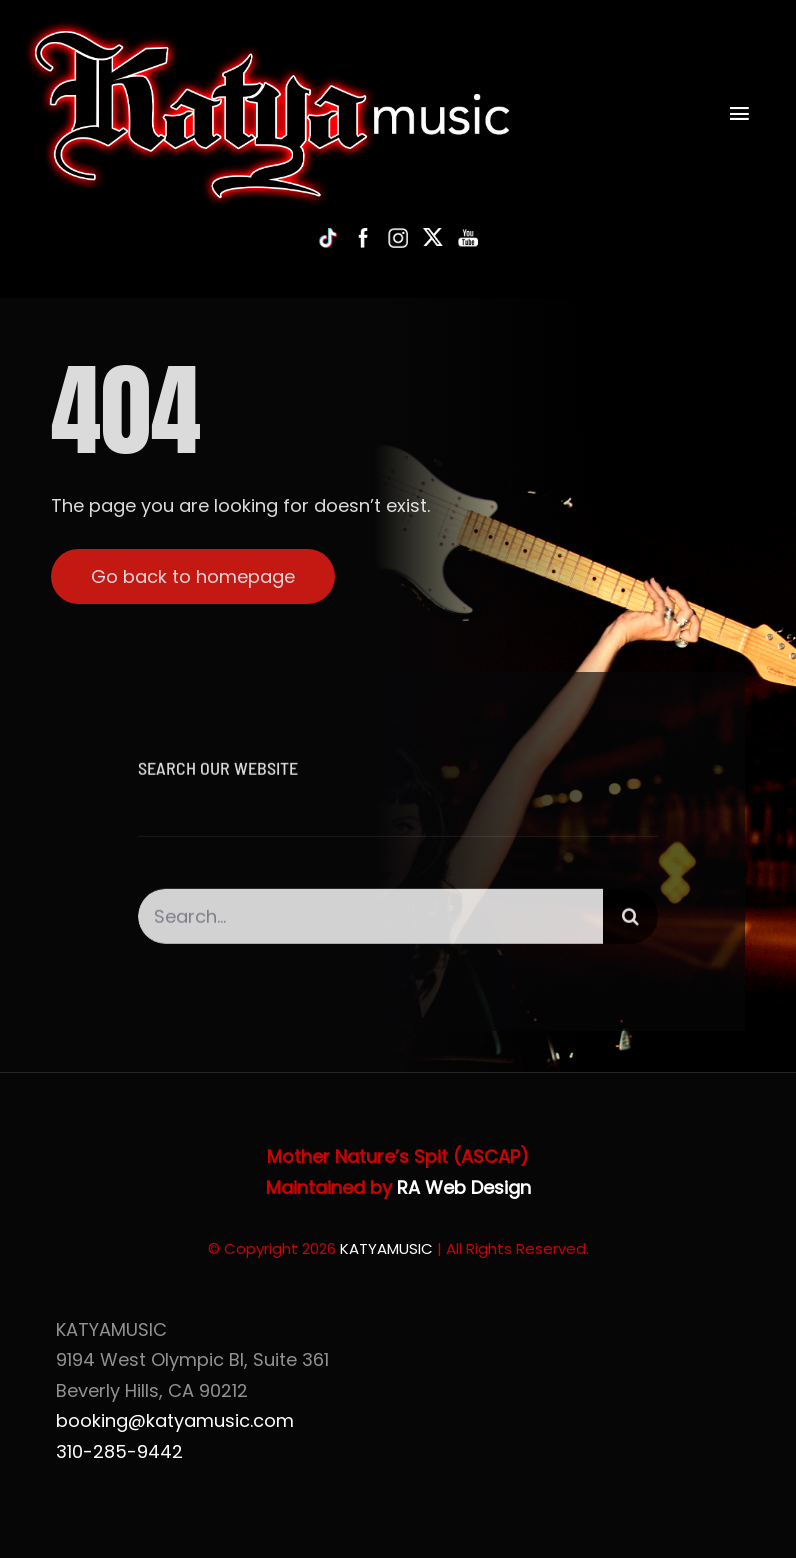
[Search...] (370, 920)
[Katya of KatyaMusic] (268, 28)
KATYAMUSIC (386, 1248)
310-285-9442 (119, 1451)
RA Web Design (464, 1187)
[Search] (630, 920)
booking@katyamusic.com (175, 1420)
